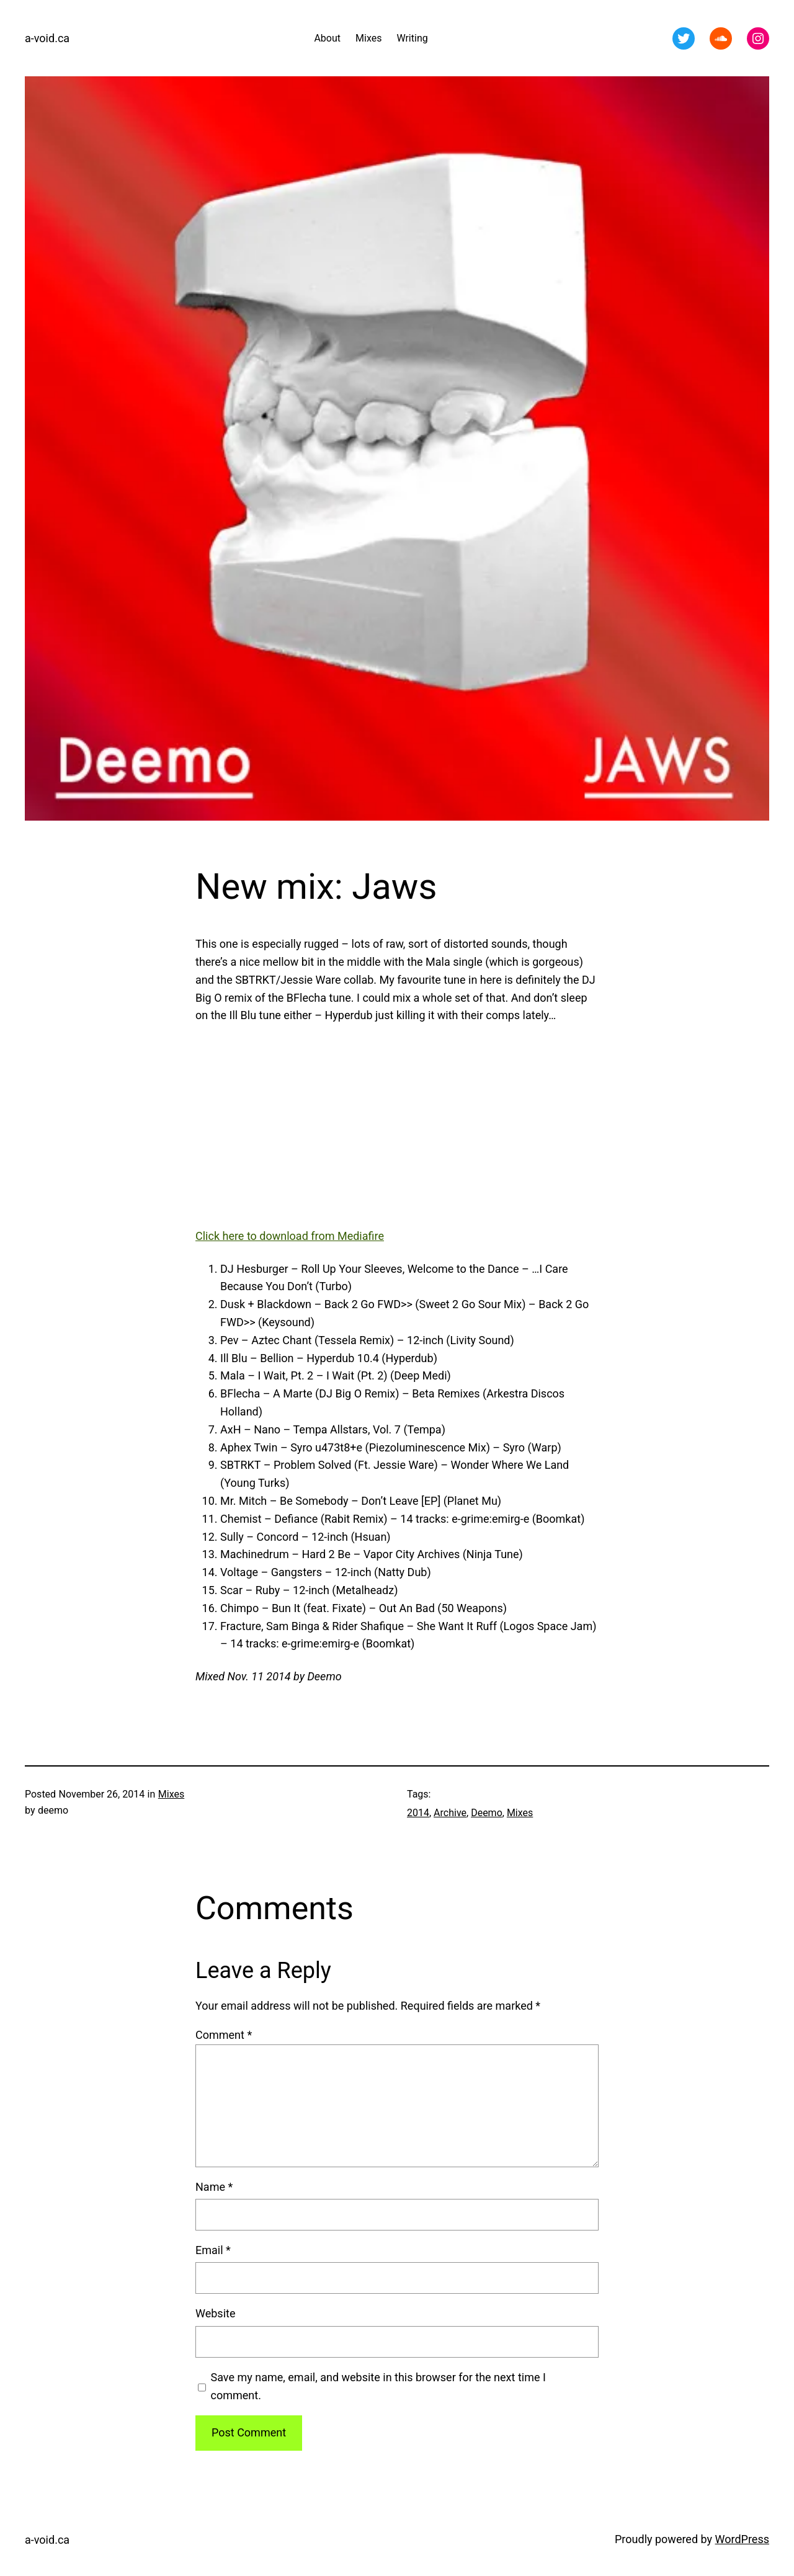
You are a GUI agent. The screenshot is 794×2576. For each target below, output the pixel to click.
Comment (223, 2034)
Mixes (171, 1794)
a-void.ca (47, 38)
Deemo (486, 1813)
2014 (418, 1813)
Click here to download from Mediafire (289, 1235)
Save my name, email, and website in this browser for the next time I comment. (378, 2386)
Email (213, 2250)
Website (215, 2313)
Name (214, 2186)
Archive (450, 1813)
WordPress (742, 2539)
